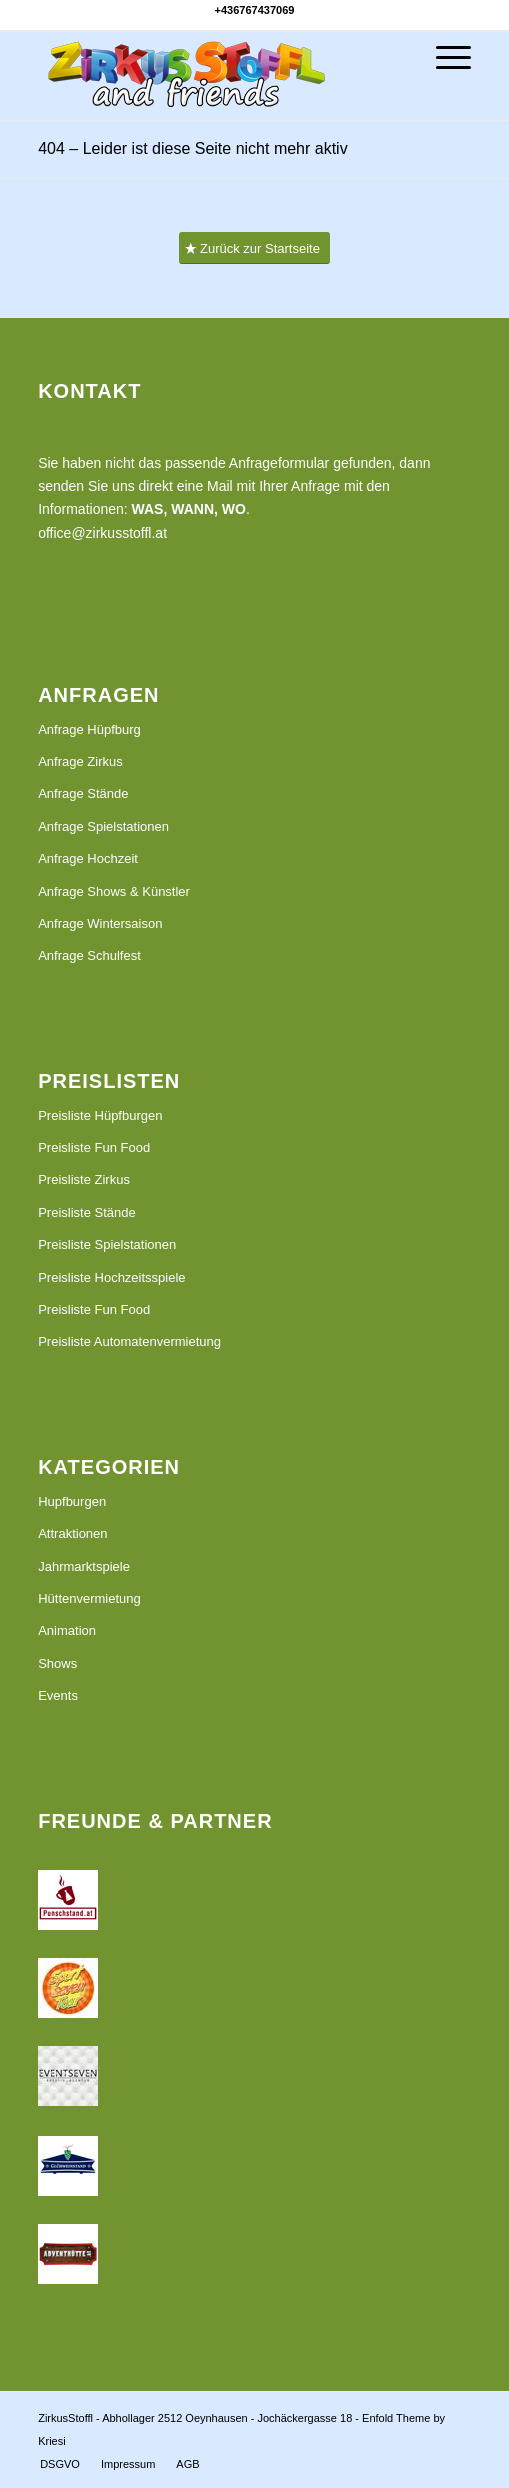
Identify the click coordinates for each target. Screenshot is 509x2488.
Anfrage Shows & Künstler (114, 891)
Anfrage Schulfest (89, 955)
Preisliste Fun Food (94, 1147)
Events (58, 1695)
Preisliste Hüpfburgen (100, 1115)
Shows (57, 1663)
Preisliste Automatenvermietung (129, 1341)
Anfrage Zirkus (80, 761)
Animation (67, 1630)
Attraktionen (72, 1533)
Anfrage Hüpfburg (89, 729)
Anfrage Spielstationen (103, 826)
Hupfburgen (72, 1501)
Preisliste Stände (87, 1212)
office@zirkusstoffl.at (102, 533)
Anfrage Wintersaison (100, 923)
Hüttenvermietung (89, 1598)
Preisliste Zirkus (84, 1179)
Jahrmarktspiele (84, 1566)
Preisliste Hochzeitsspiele (111, 1277)
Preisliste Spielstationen (107, 1244)
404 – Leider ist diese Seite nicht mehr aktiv (193, 148)
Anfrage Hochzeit (88, 858)
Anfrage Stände (83, 793)
